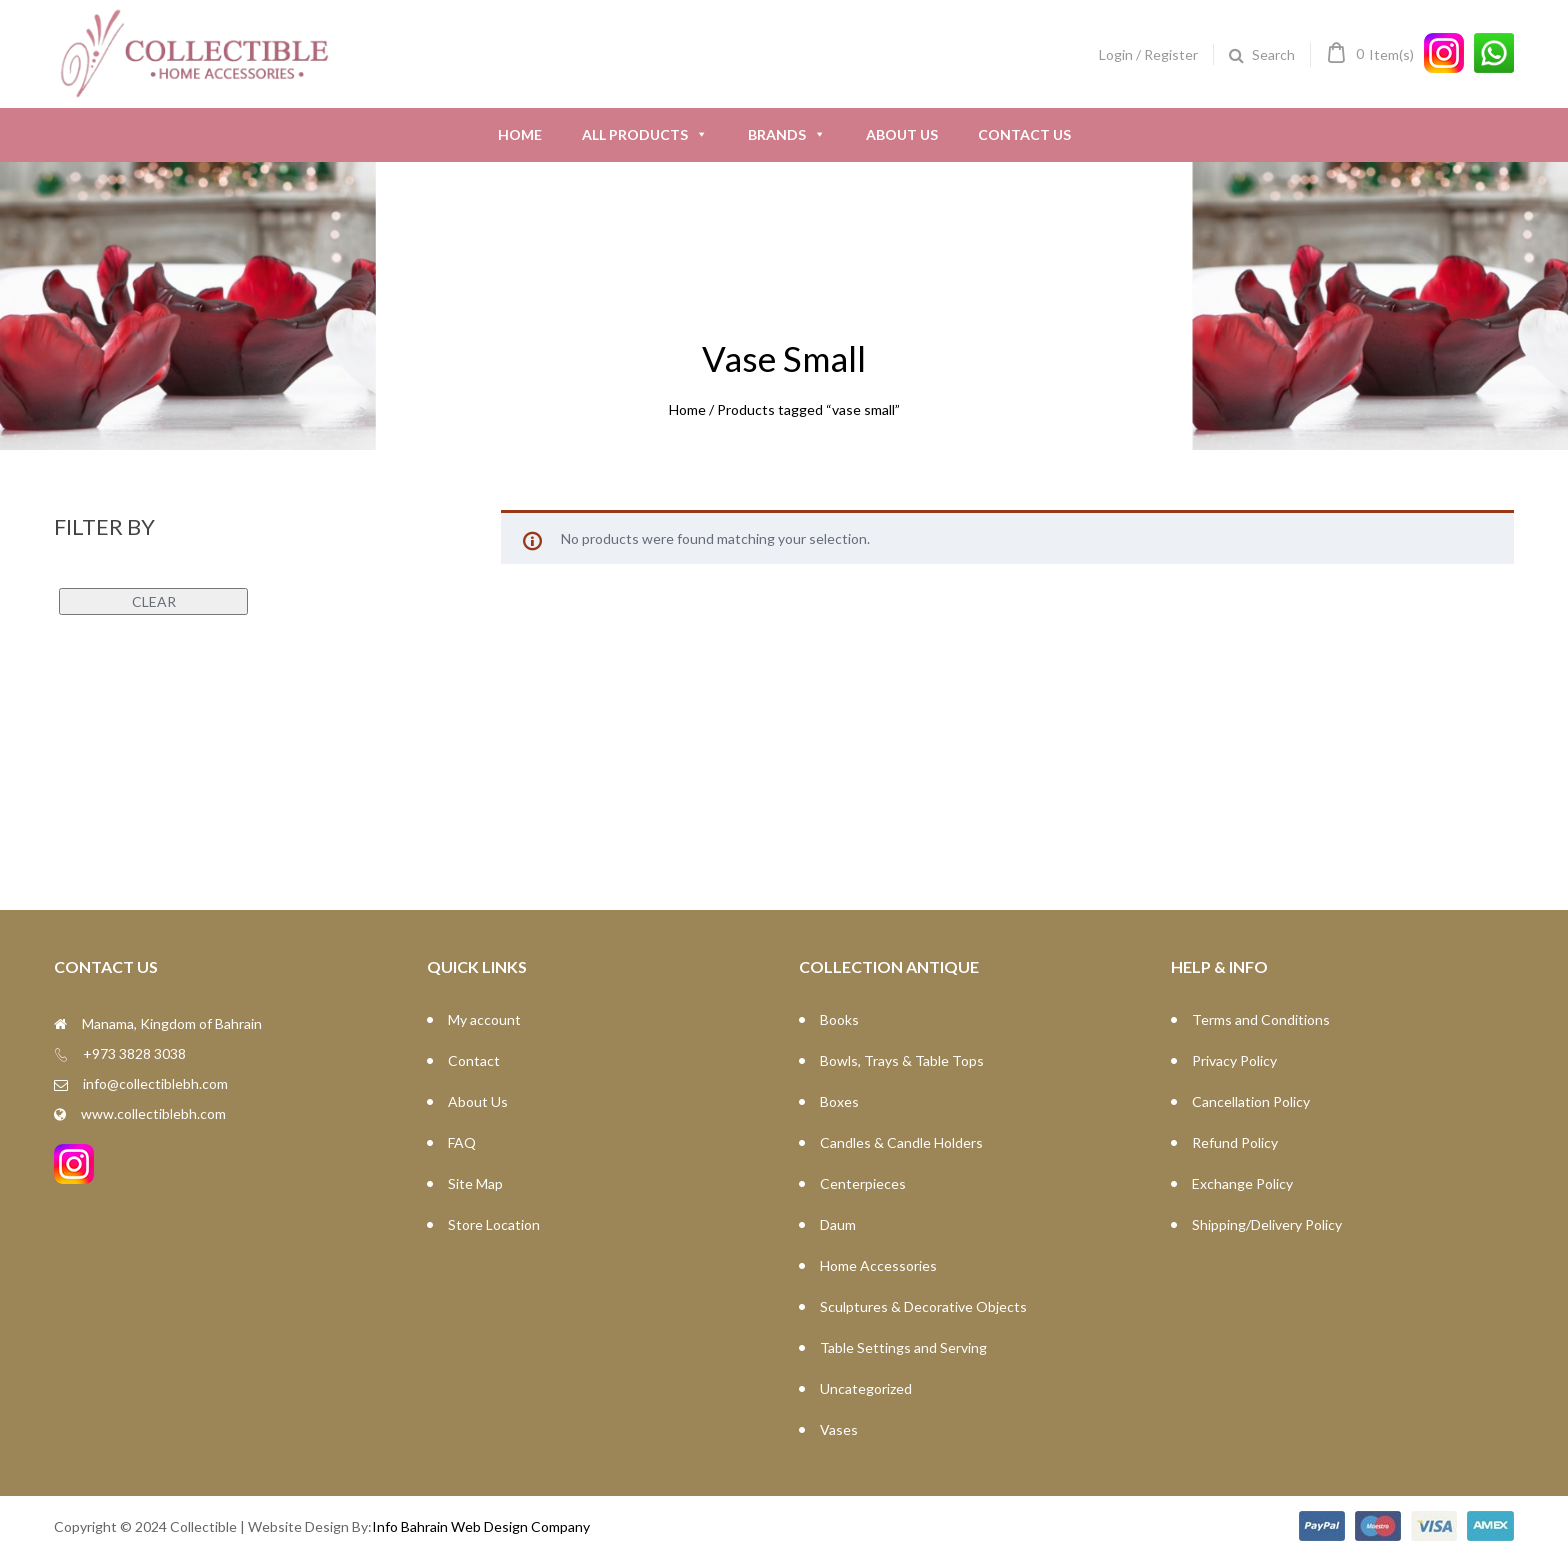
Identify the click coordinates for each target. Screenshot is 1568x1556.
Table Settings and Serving (903, 1347)
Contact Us (1024, 134)
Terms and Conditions (1261, 1019)
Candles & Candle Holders (901, 1142)
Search (1273, 54)
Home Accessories (878, 1265)
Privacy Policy (1234, 1060)
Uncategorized (866, 1388)
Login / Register (1148, 54)
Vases (839, 1429)
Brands (787, 135)
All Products (645, 135)
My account (484, 1019)
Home (520, 134)
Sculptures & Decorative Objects (923, 1306)
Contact (474, 1060)
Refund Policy (1235, 1142)
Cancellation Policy (1251, 1101)
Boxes (839, 1101)
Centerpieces (863, 1183)
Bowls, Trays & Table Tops (902, 1060)
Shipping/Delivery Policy (1267, 1224)
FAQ (462, 1142)
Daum (838, 1224)
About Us (902, 134)
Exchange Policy (1242, 1183)
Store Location (494, 1224)
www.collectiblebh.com (153, 1113)
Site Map (475, 1183)
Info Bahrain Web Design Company (481, 1526)
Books (839, 1019)
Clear (154, 601)
